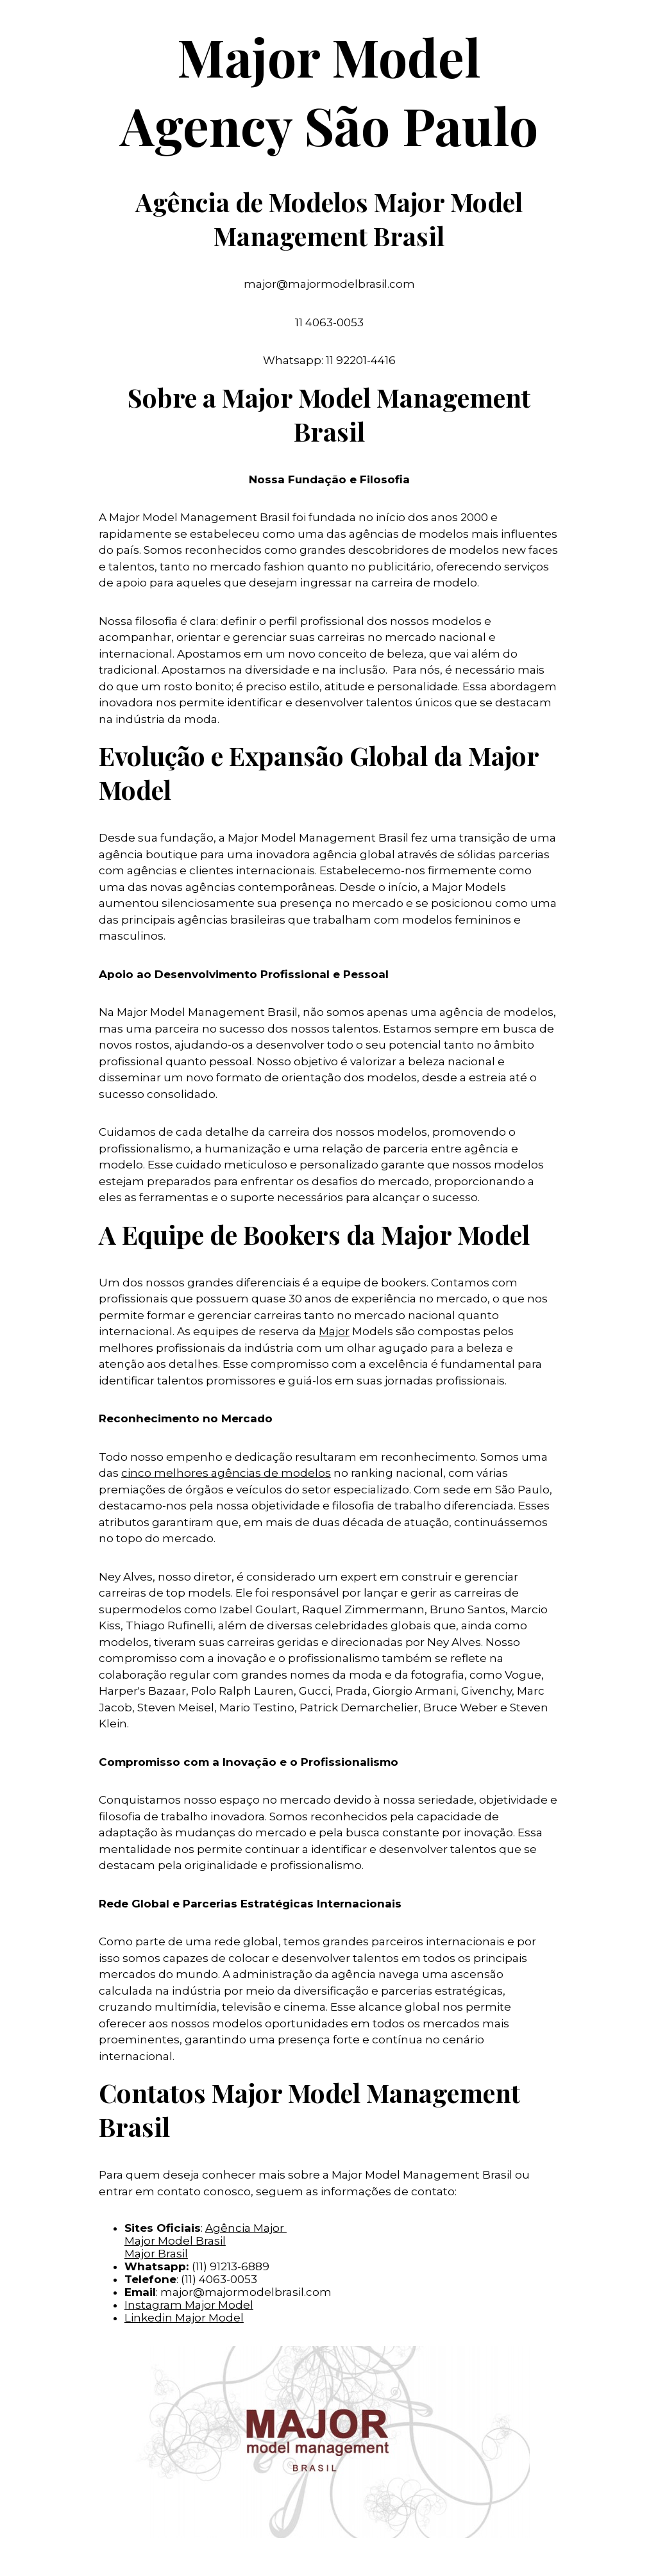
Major (334, 1331)
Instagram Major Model (188, 2304)
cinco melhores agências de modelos (226, 1473)
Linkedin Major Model (184, 2317)
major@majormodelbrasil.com (246, 2292)
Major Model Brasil (175, 2240)
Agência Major (246, 2228)
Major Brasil (156, 2253)
